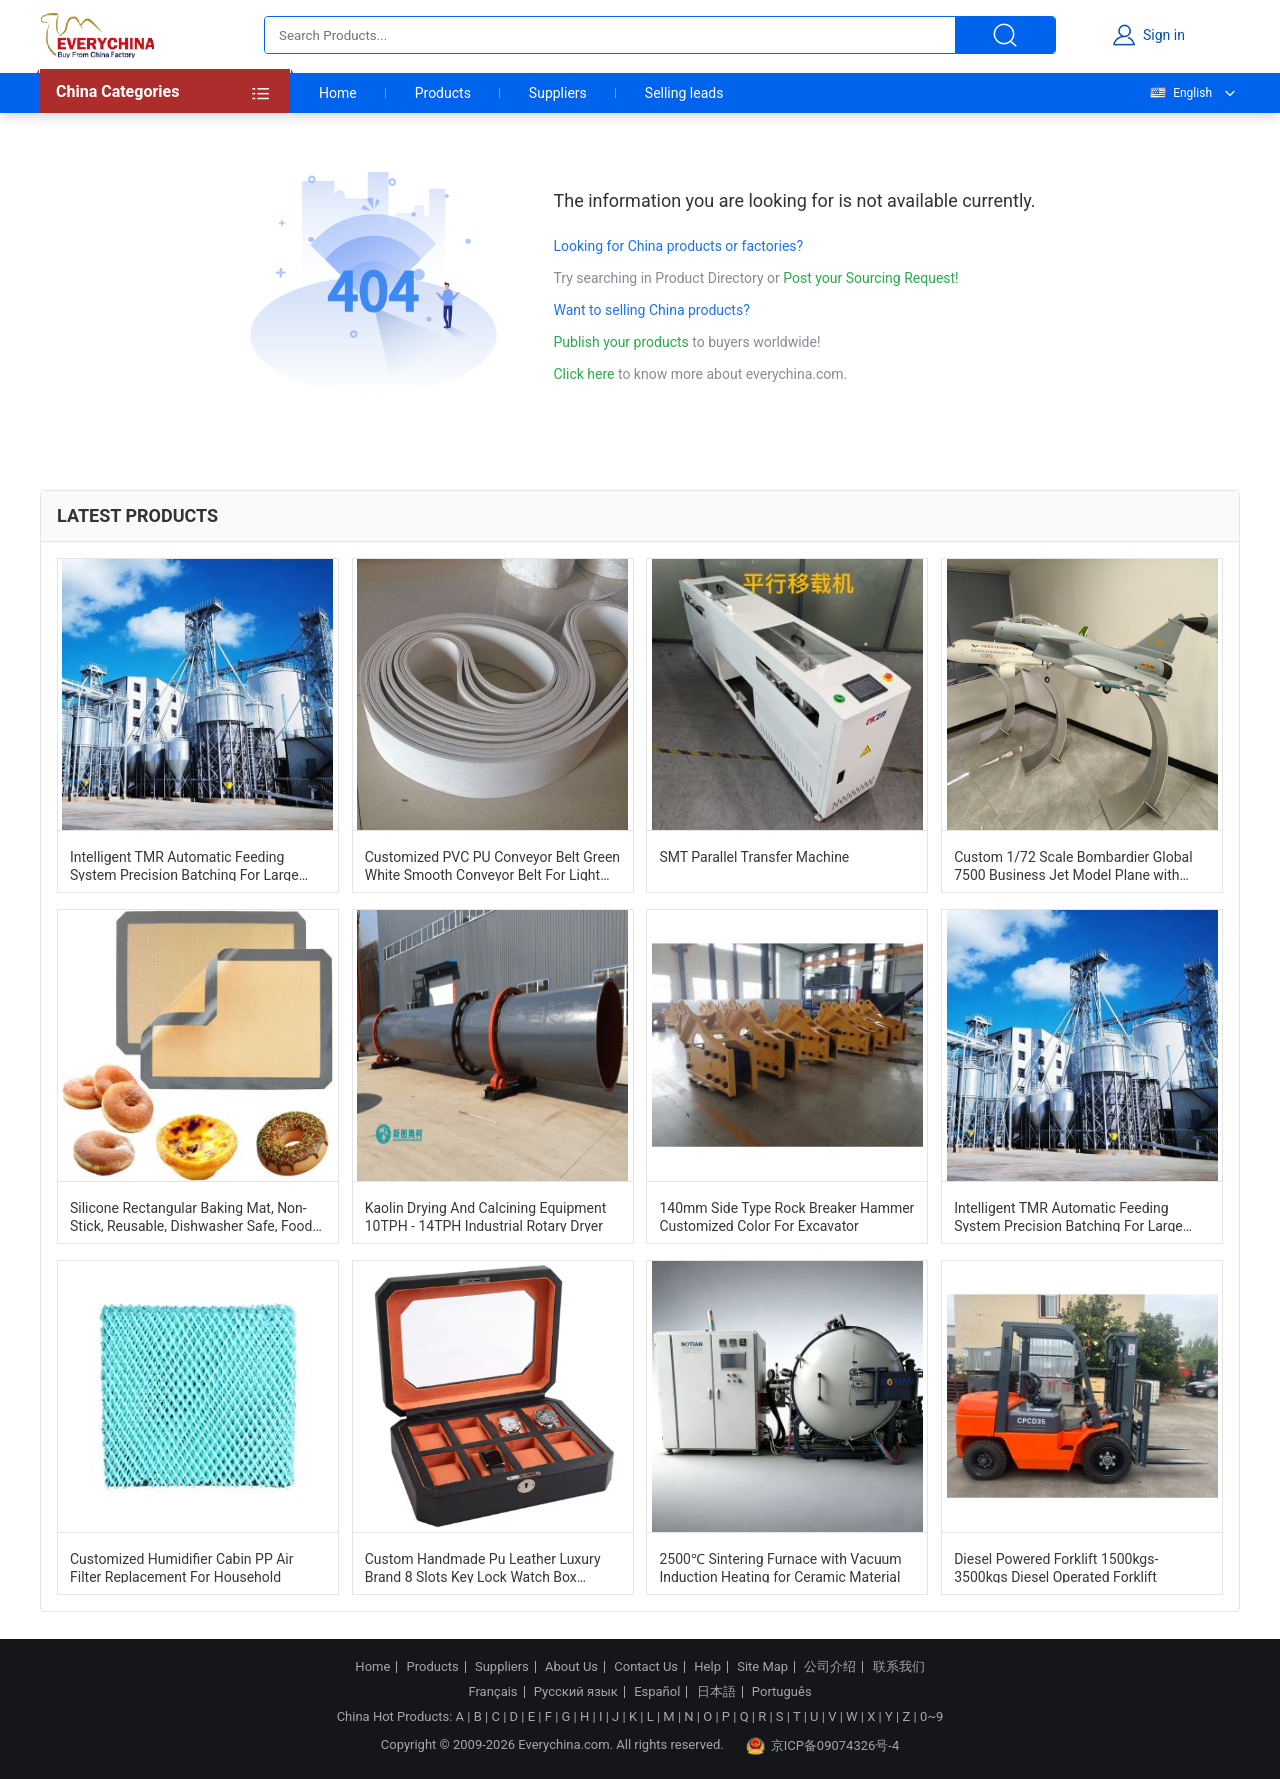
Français (492, 1692)
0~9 (931, 1716)
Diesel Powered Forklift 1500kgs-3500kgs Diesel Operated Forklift (1056, 1567)
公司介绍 (830, 1667)
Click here (584, 374)
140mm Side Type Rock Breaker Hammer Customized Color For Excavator (786, 1216)
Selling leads (684, 93)
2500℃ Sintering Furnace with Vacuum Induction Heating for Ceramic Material (780, 1567)
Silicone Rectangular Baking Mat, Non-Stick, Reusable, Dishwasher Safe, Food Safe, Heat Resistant (191, 1216)
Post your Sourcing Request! (870, 278)
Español (657, 1692)
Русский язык (576, 1692)
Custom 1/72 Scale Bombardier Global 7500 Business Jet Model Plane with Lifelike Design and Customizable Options (1073, 865)
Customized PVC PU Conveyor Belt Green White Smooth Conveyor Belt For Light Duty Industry (492, 865)
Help (707, 1667)
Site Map (762, 1667)
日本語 (716, 1692)
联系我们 (899, 1667)
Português (782, 1692)
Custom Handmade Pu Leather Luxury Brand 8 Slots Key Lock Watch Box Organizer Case (483, 1567)
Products (443, 93)
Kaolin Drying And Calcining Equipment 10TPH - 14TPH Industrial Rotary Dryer (486, 1216)
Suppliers (558, 93)
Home (338, 93)
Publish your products (623, 342)
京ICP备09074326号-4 (823, 1746)
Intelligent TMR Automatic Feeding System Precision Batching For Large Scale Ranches (184, 865)
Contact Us (646, 1667)
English (1180, 93)
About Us (571, 1667)
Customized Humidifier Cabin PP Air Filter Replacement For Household (182, 1567)
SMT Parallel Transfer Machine (754, 857)
